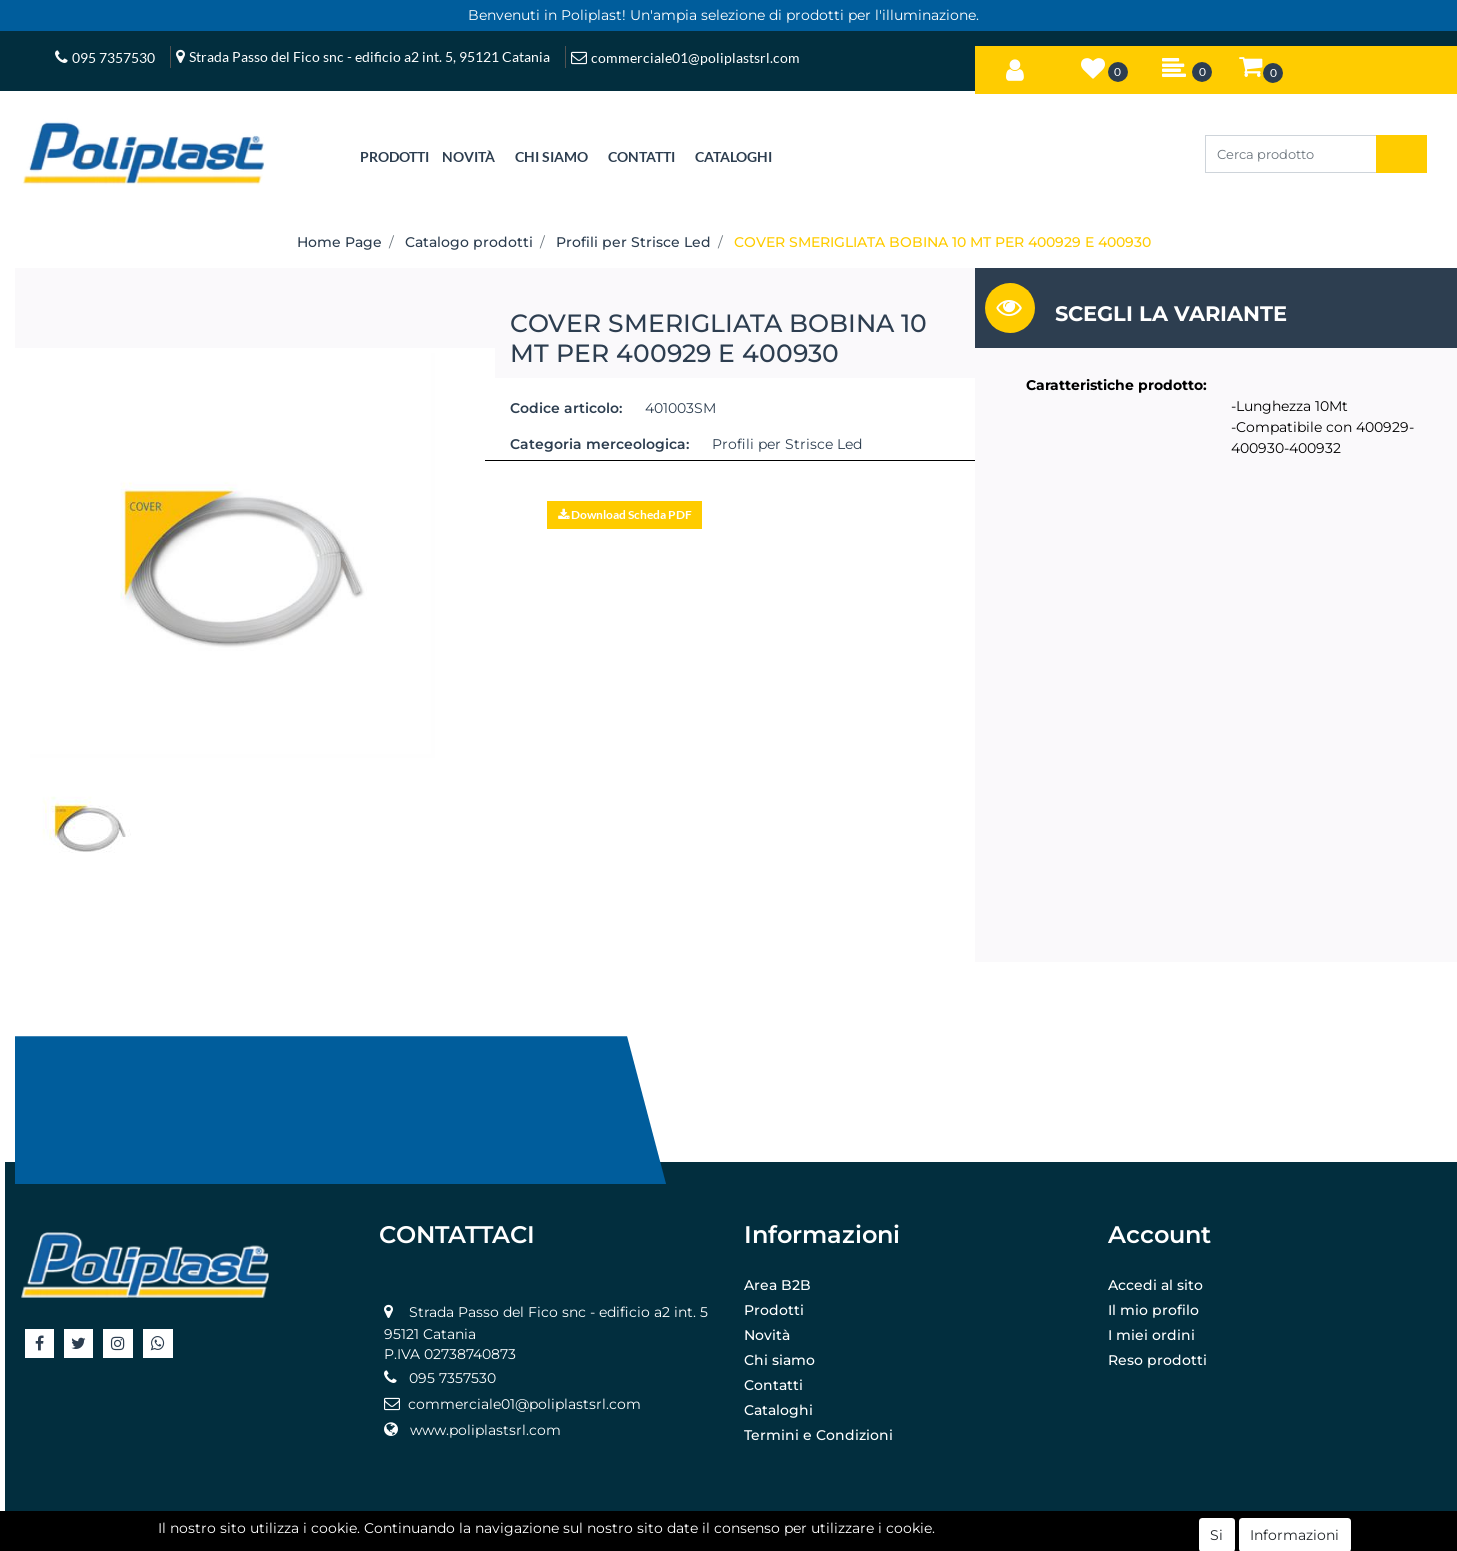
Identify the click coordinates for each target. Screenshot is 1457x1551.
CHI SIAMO (551, 156)
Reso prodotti (1157, 1360)
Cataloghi (778, 1410)
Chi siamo (779, 1360)
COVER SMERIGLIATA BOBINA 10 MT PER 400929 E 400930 (942, 242)
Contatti (773, 1385)
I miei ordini (1151, 1335)
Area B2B (777, 1285)
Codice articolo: (566, 408)
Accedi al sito (1155, 1285)
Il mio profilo (1153, 1310)
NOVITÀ (468, 156)
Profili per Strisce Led (633, 242)
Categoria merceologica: (599, 444)
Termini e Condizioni (818, 1435)
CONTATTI (641, 156)
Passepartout (772, 1534)
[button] (1015, 66)
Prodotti (774, 1310)
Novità (767, 1335)
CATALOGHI (733, 156)
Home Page (339, 242)
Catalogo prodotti (469, 242)
